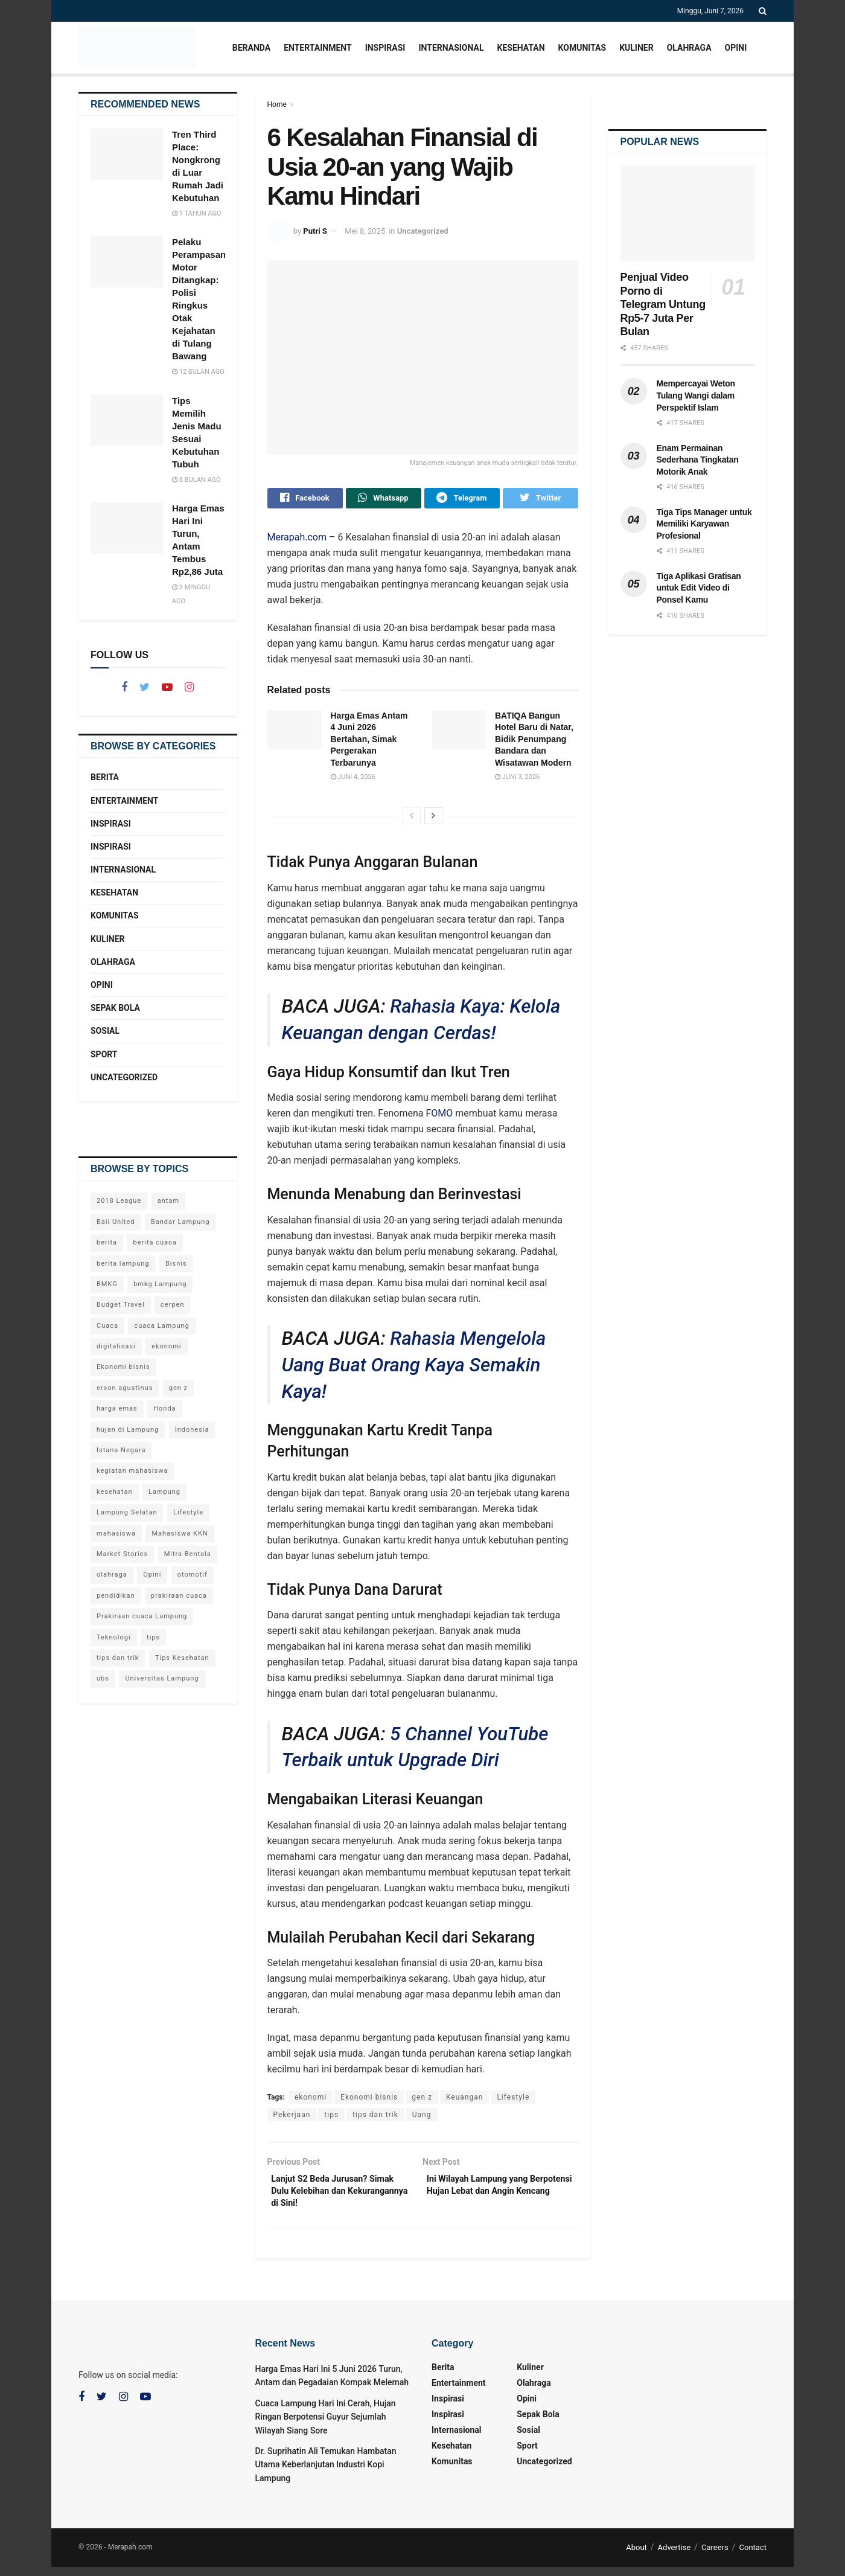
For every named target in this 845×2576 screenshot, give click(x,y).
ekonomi (311, 2100)
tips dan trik (375, 2117)
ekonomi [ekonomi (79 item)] (166, 1346)
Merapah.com (297, 539)
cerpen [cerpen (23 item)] (172, 1305)
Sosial (105, 1031)
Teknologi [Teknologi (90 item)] (114, 1637)
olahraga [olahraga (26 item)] (112, 1574)
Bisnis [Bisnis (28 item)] (176, 1263)
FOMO (439, 1116)
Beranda (251, 48)
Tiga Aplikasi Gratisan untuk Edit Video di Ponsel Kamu (699, 587)
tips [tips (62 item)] (153, 1637)
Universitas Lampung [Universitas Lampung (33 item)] (162, 1678)
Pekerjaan (292, 2117)
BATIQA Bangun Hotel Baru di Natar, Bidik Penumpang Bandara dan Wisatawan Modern (534, 741)
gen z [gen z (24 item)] (178, 1388)
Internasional (450, 48)
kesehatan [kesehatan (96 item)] (115, 1492)
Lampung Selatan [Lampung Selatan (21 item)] (127, 1512)
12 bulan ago (198, 372)
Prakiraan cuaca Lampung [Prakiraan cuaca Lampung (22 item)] (142, 1616)
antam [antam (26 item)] (168, 1201)
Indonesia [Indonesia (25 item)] (192, 1430)
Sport (104, 1054)
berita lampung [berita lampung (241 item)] (123, 1263)
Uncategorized (422, 230)
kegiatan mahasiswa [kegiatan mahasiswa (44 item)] (132, 1471)
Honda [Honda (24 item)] (164, 1408)
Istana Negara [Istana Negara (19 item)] (121, 1450)
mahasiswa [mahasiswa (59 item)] (116, 1533)
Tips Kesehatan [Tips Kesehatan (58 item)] (182, 1658)
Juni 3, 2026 (517, 780)
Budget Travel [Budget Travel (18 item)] (121, 1305)
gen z (422, 2100)
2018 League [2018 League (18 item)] (119, 1201)
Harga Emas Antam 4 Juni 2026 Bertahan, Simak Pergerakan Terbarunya (369, 741)
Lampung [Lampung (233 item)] (164, 1492)
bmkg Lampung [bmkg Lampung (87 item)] (160, 1284)
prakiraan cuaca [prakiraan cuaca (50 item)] (179, 1596)
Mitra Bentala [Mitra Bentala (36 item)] (187, 1554)
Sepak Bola (115, 1008)
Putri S (315, 230)
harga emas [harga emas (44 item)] (117, 1408)
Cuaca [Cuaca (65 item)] (107, 1326)
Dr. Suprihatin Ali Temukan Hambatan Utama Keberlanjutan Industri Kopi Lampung (326, 2473)
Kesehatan (521, 48)
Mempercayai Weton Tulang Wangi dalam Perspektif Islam (696, 395)
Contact (753, 2556)
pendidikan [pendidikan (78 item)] (116, 1596)
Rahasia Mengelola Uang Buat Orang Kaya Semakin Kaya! (414, 1368)
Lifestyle (513, 2100)
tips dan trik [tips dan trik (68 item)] (118, 1658)
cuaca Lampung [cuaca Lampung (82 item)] (161, 1326)
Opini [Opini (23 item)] (152, 1574)
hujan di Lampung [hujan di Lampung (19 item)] (128, 1430)
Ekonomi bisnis (369, 2100)
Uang (422, 2117)
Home (277, 104)
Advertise (674, 2556)
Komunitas (582, 48)
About (636, 2556)
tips (331, 2117)
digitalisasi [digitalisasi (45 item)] (116, 1346)
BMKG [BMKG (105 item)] (107, 1284)
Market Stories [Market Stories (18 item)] (122, 1554)
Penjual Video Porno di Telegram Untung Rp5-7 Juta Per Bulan (663, 304)
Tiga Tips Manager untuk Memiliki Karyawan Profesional (704, 523)
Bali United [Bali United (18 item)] (116, 1222)
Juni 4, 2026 (353, 780)
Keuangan (464, 2100)
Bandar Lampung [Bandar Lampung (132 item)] (180, 1222)
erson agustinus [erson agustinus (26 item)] (125, 1388)
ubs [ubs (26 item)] (103, 1678)
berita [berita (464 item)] (107, 1242)
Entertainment (317, 48)
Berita (105, 777)
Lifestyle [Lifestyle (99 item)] (188, 1512)
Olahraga (689, 48)
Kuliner (636, 48)
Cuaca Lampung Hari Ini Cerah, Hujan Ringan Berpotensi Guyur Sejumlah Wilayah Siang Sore (325, 2426)
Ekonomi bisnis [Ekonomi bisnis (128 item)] (123, 1367)
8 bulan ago (196, 480)
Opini (736, 48)
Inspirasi (385, 48)
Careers (715, 2556)
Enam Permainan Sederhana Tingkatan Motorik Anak (698, 459)
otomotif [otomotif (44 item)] (192, 1574)
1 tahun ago (196, 213)
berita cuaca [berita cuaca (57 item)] (154, 1242)
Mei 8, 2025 (365, 230)
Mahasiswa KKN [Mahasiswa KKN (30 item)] (179, 1533)
